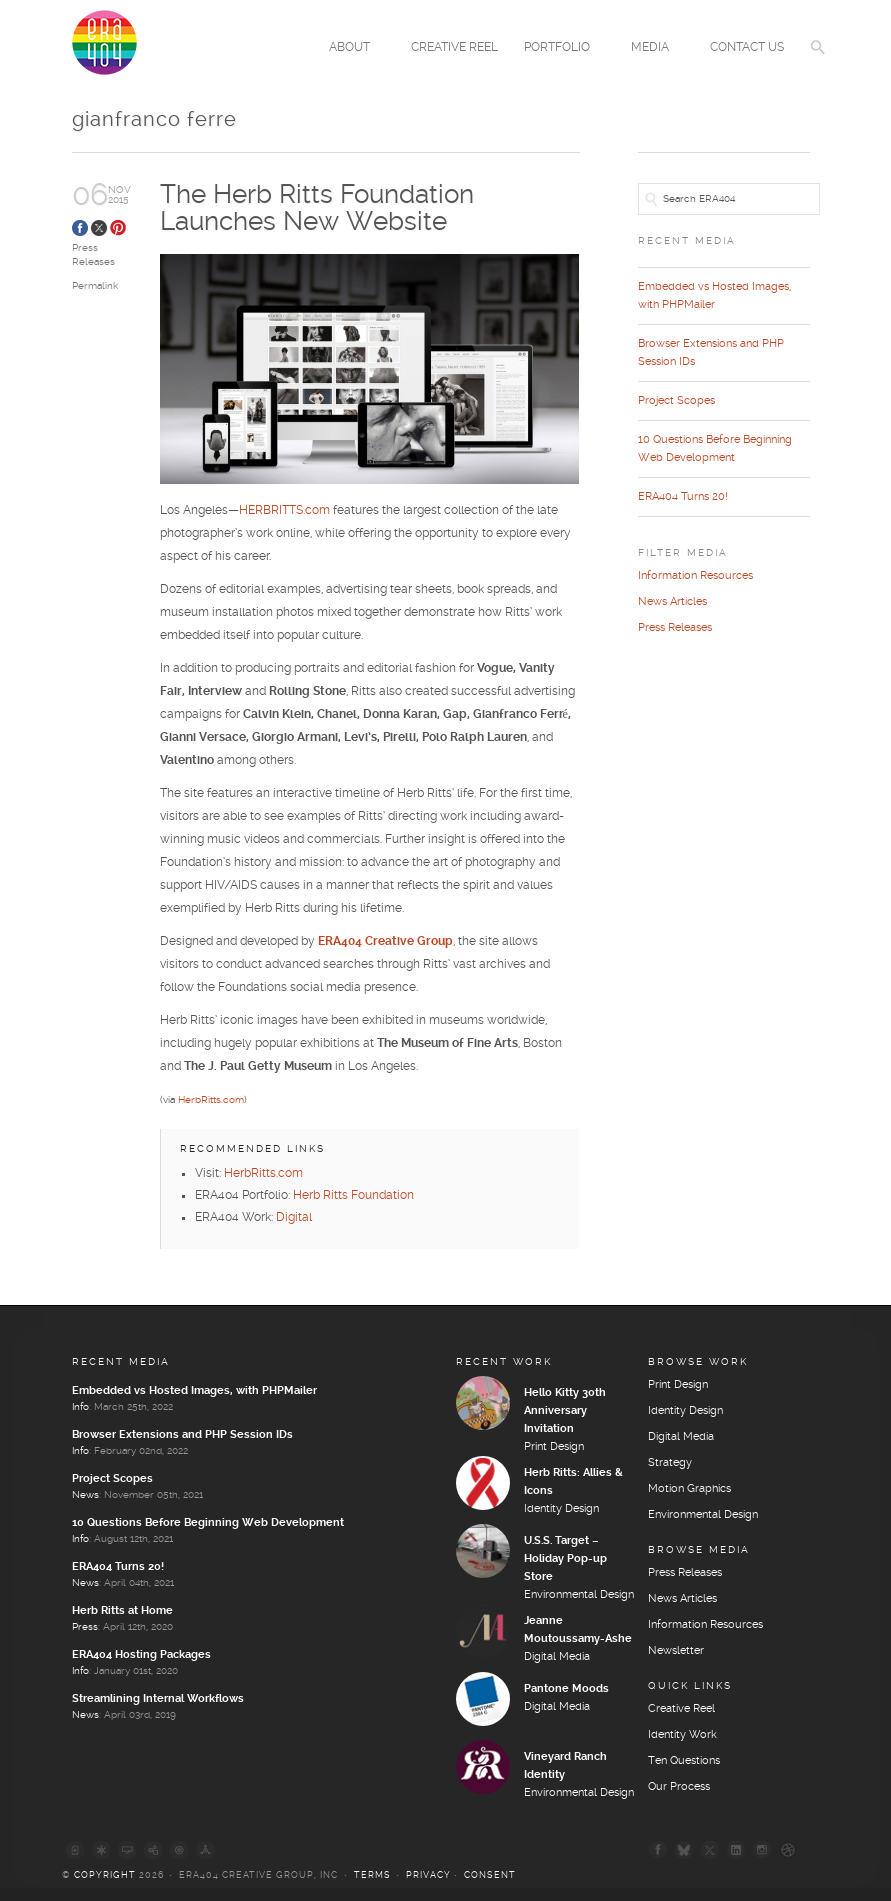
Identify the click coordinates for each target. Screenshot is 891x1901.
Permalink (95, 286)
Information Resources (695, 576)
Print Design (554, 1447)
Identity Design (561, 1509)
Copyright (105, 1875)
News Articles (672, 602)
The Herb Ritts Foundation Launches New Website (317, 208)
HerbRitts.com (211, 1101)
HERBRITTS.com (284, 511)
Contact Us (747, 47)
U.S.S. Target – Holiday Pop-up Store (565, 1559)
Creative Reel (454, 47)
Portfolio (560, 49)
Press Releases (675, 628)
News (85, 1495)
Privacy (428, 1875)
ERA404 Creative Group (385, 942)
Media (653, 49)
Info (80, 1407)
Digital (294, 1217)
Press (85, 1627)
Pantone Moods (566, 1689)
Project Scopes (676, 401)
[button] (818, 60)
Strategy (670, 1463)
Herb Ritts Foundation (353, 1195)
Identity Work (682, 1735)
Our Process (679, 1787)
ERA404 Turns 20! (683, 497)
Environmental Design (579, 1595)
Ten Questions (684, 1761)
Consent (490, 1875)
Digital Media (557, 1657)
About (352, 49)
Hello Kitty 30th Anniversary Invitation (565, 1411)
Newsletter (676, 1651)
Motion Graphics (689, 1489)
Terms (372, 1875)
